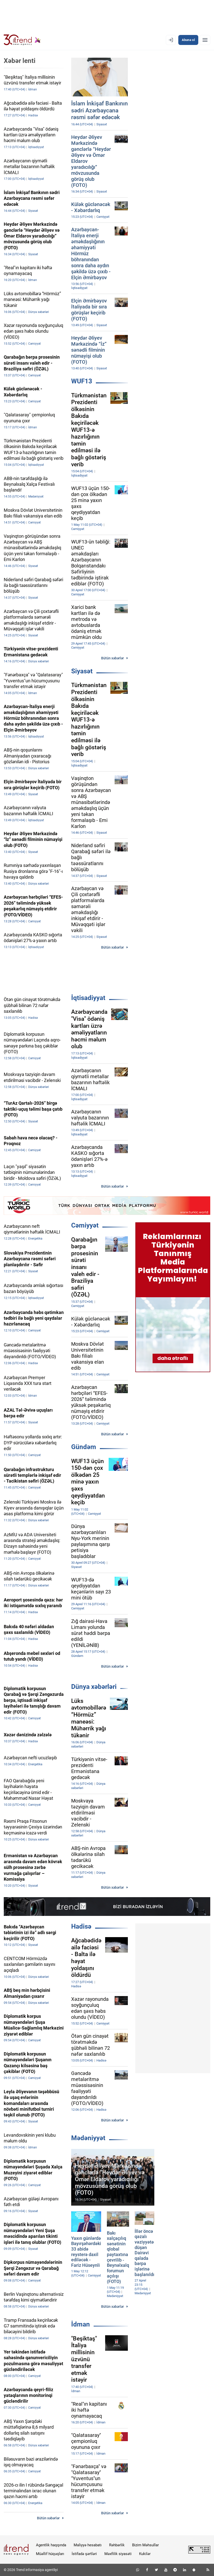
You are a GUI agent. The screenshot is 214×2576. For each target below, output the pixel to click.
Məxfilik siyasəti (118, 2554)
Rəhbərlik (117, 2545)
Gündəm (83, 1447)
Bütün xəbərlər (112, 658)
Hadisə (81, 1926)
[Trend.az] (22, 39)
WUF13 (81, 381)
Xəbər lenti (19, 60)
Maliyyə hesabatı (88, 2545)
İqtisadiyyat (88, 998)
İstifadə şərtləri (84, 2554)
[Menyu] (205, 40)
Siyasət (82, 671)
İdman (80, 2324)
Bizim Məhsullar (145, 2545)
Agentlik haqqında (51, 2545)
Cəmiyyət (85, 1225)
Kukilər (145, 2554)
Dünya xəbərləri (94, 1686)
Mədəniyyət (88, 2138)
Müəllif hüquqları (50, 2554)
